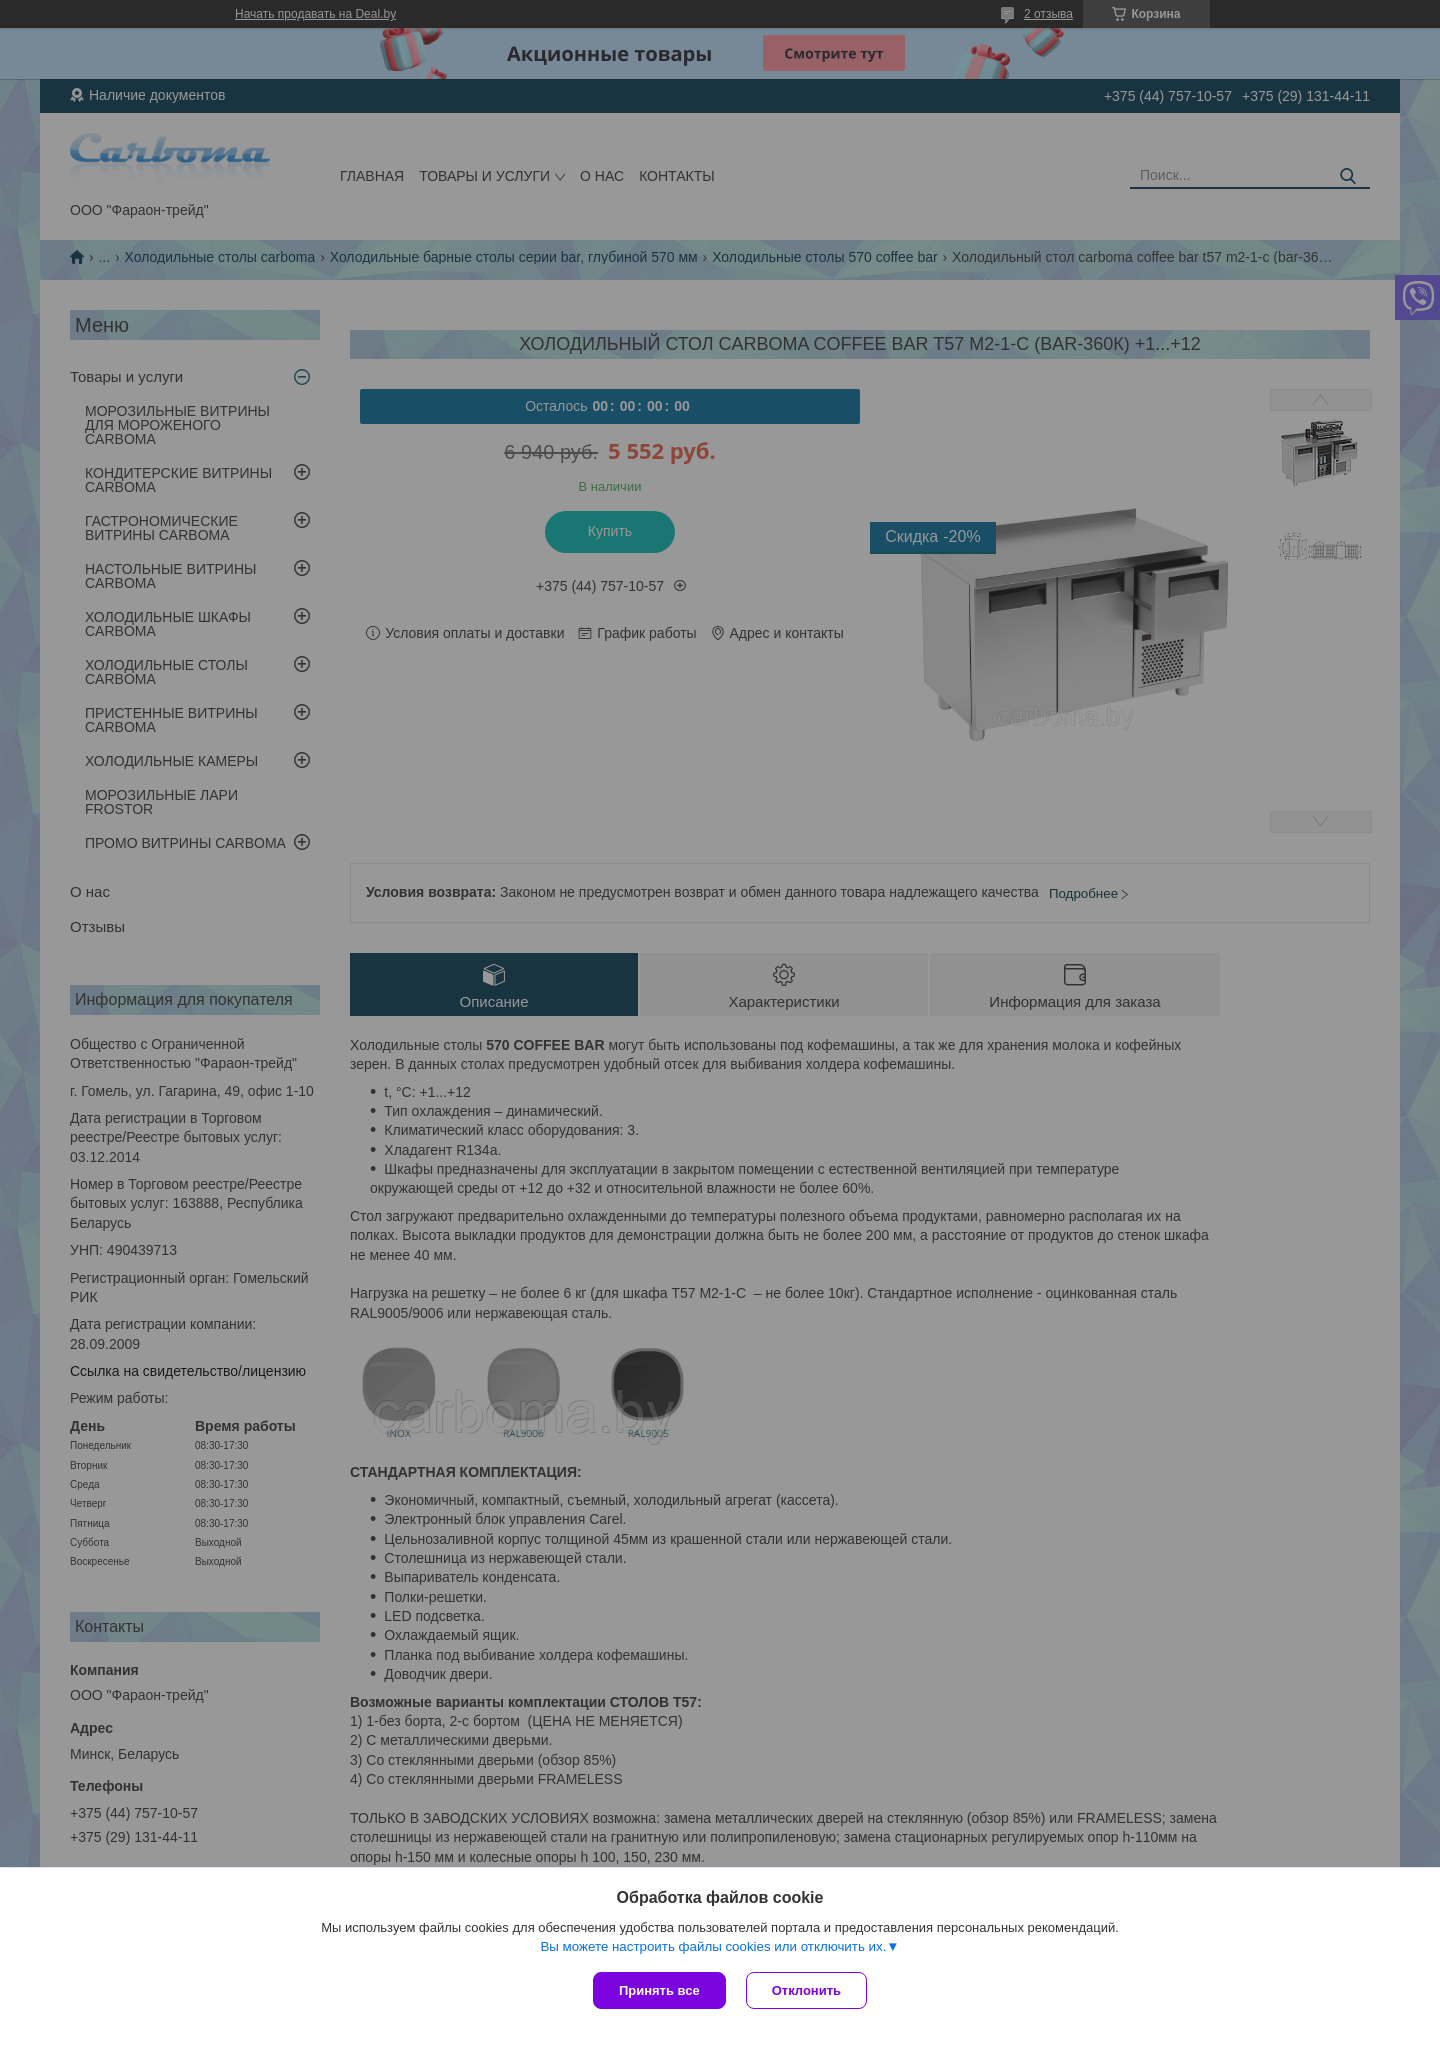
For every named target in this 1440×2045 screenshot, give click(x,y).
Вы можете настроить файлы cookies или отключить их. (713, 1946)
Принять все (659, 1990)
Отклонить (806, 1990)
